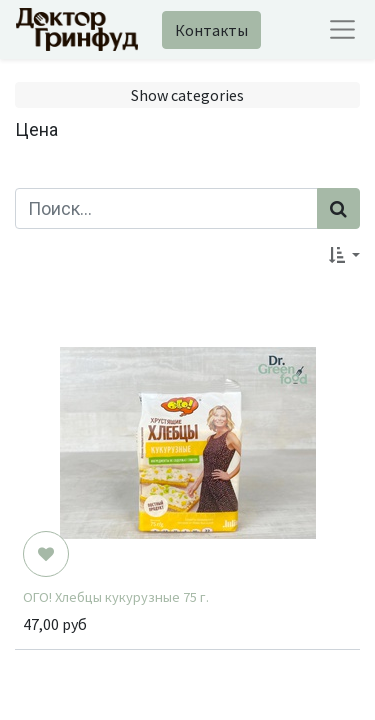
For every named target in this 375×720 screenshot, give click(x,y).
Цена (36, 129)
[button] (344, 255)
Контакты (211, 30)
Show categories (187, 95)
